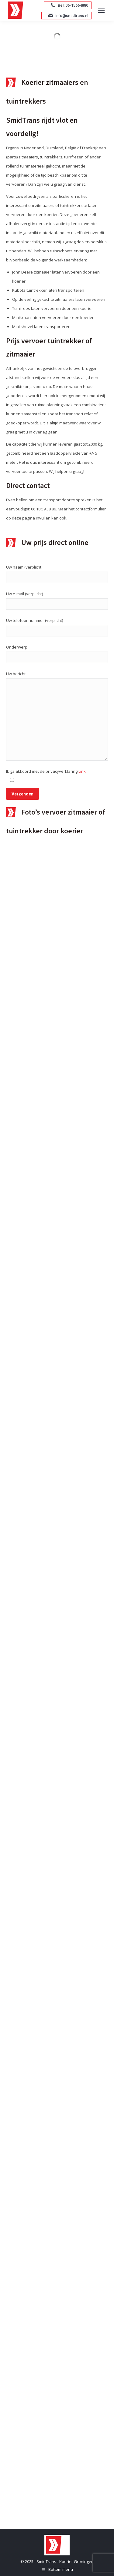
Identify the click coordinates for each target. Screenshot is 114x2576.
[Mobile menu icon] (101, 10)
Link (82, 771)
